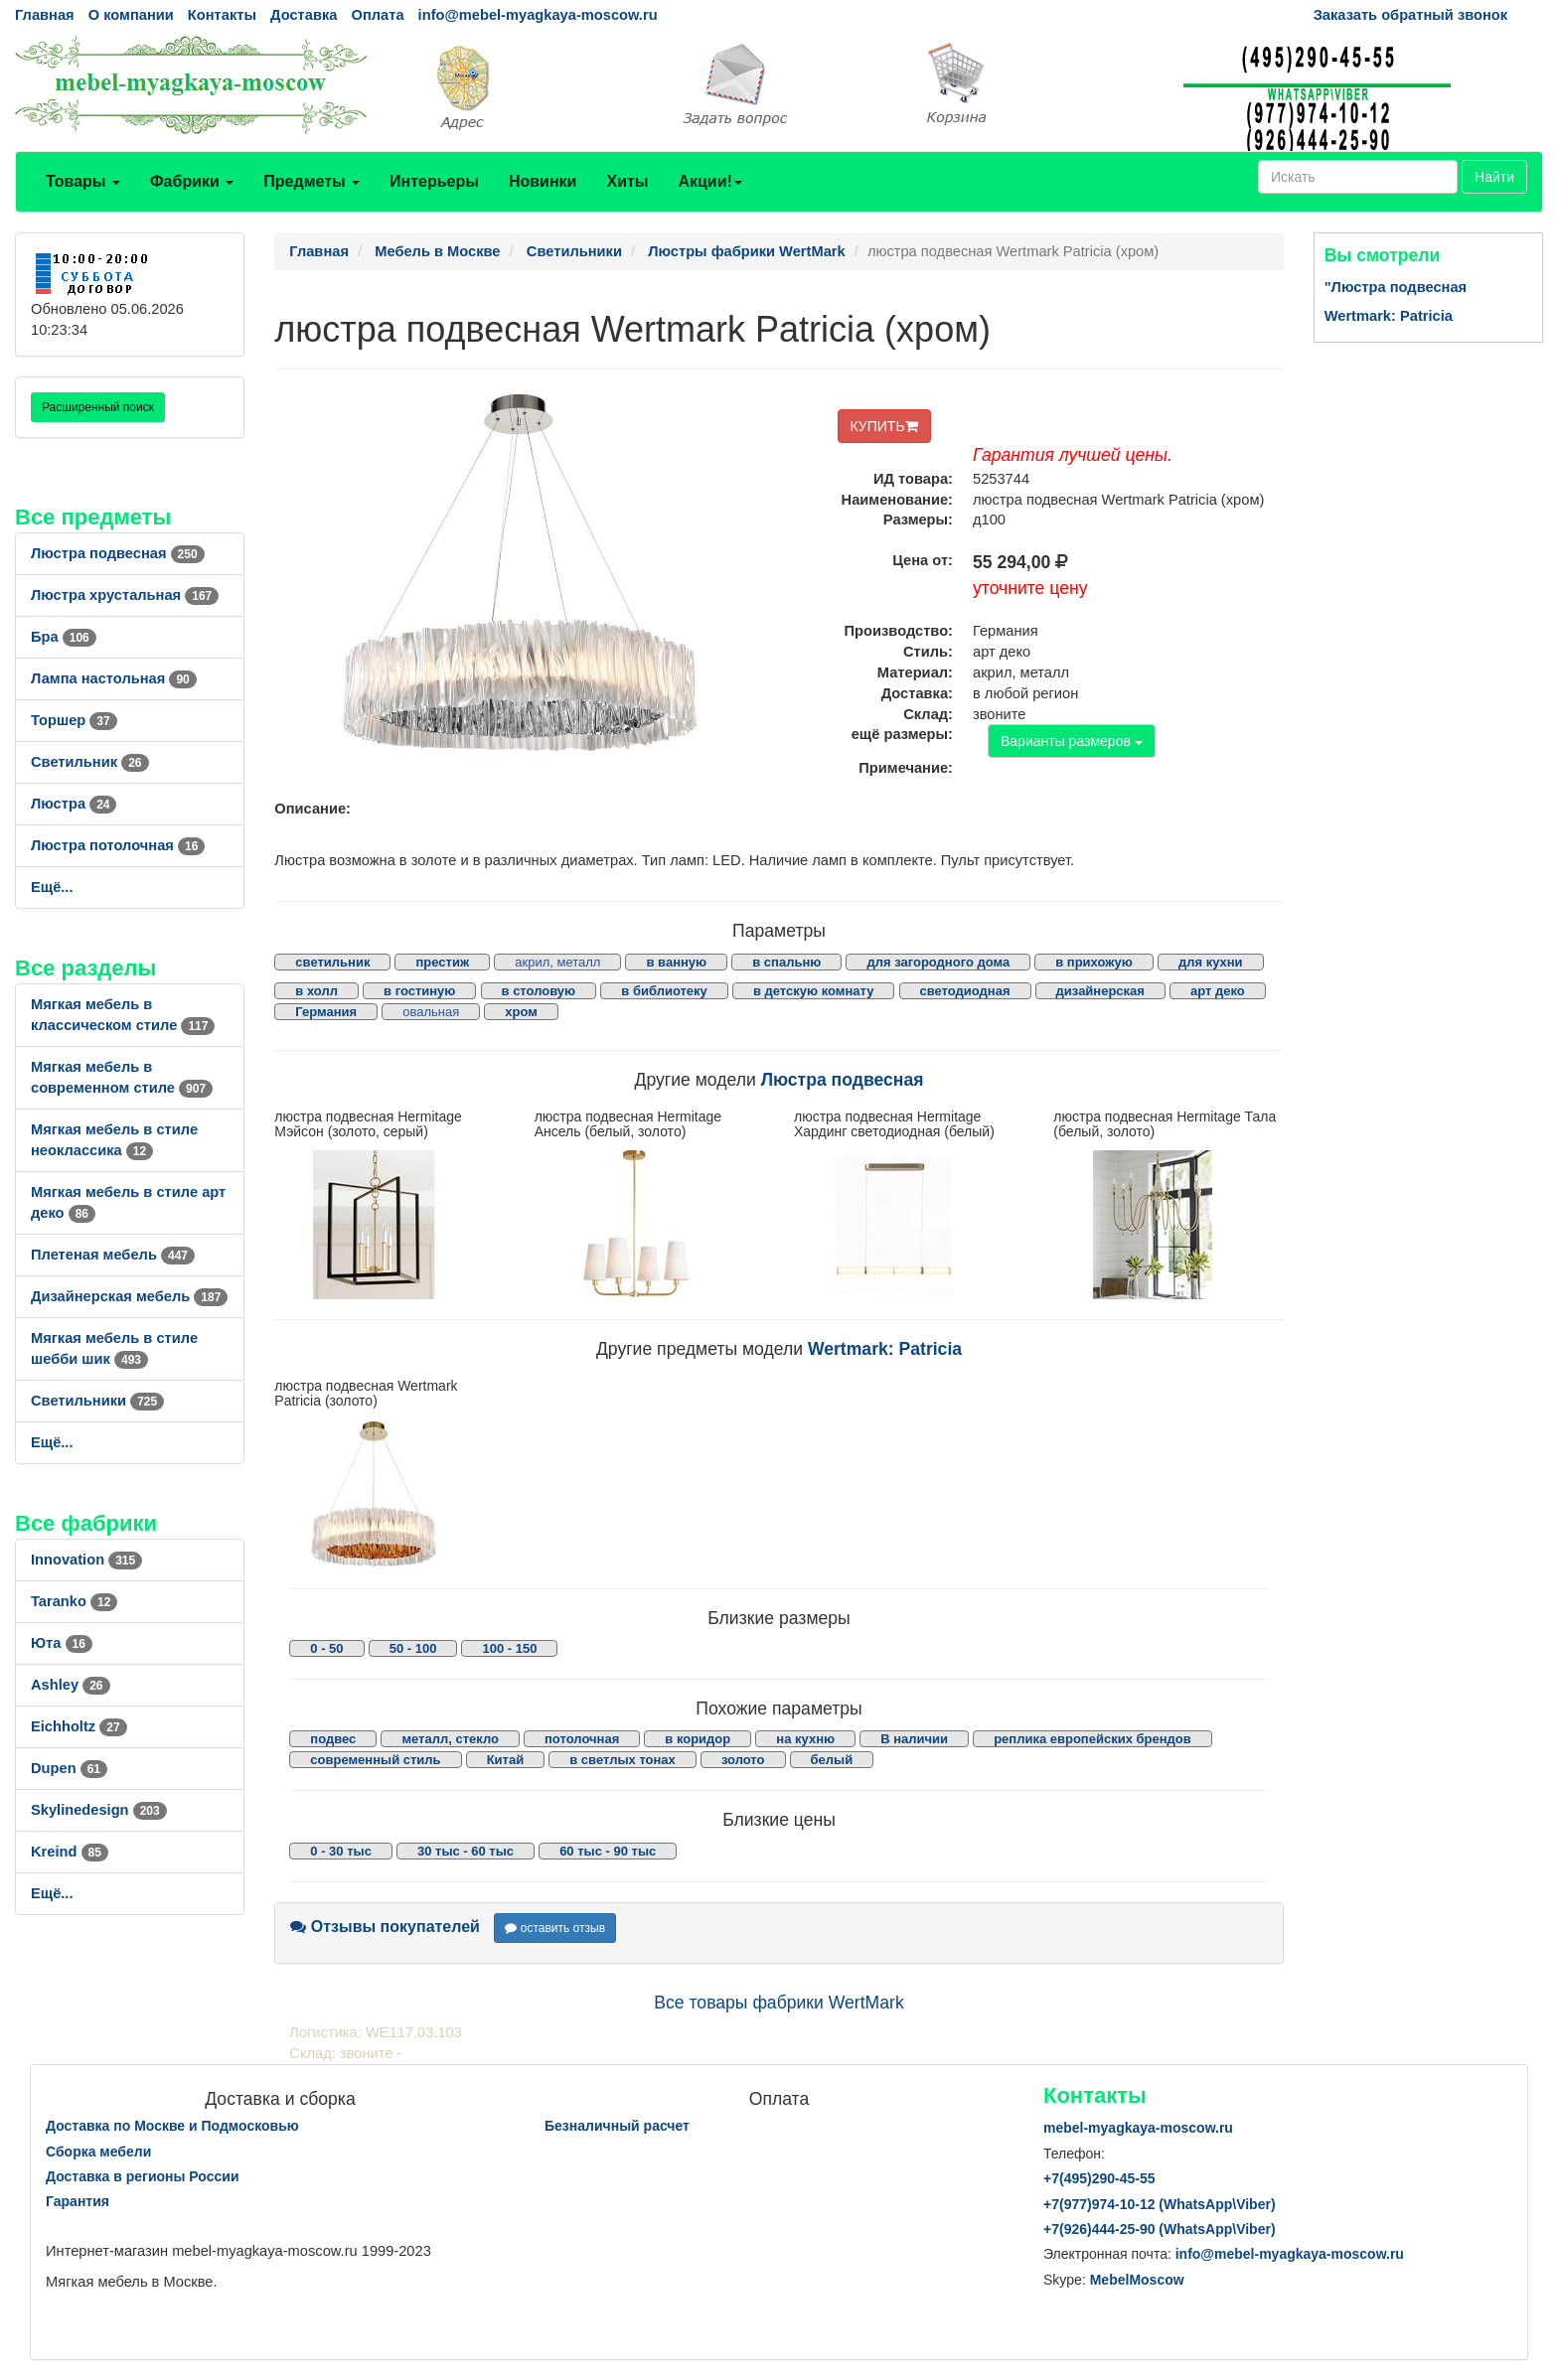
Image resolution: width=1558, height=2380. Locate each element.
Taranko (74, 1601)
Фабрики (192, 181)
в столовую (539, 990)
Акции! (709, 181)
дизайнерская (1100, 990)
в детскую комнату (813, 990)
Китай (506, 1759)
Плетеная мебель (113, 1255)
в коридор (697, 1738)
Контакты (222, 15)
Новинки (543, 181)
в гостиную (419, 990)
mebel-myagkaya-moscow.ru (1138, 2128)
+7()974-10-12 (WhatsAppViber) (1159, 2204)
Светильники (97, 1401)
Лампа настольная (114, 678)
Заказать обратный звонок (1410, 15)
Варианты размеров (1072, 741)
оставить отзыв (555, 1928)
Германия (326, 1011)
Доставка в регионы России (142, 2176)
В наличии (914, 1738)
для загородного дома (938, 962)
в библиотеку (664, 990)
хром (521, 1011)
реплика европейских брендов (1092, 1738)
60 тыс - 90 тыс (607, 1851)
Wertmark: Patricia (885, 1349)
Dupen (69, 1768)
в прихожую (1094, 962)
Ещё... (52, 887)
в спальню (786, 962)
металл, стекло (450, 1738)
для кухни (1210, 962)
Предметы (311, 181)
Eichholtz (79, 1726)
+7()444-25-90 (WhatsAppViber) (1159, 2229)
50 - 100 (413, 1648)
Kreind (69, 1851)
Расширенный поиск (98, 407)
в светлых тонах (622, 1759)
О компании (131, 15)
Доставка (303, 15)
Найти (1494, 177)
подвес (333, 1738)
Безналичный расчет (617, 2126)
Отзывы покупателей (385, 1926)
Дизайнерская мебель (129, 1296)
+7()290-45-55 (1099, 2178)
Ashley (70, 1685)
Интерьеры (434, 181)
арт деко (1217, 990)
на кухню (805, 1738)
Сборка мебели (98, 2151)
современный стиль (375, 1759)
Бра (63, 637)
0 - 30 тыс (341, 1851)
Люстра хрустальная (125, 595)
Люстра (73, 804)
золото (743, 1759)
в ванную (676, 962)
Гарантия (77, 2201)
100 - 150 (509, 1648)
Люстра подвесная (118, 553)
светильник (332, 962)
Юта (61, 1643)
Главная (45, 15)
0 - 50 (326, 1648)
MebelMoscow (1137, 2280)
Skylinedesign (99, 1810)
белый (832, 1759)
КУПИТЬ (884, 426)
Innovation (86, 1559)
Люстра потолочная (118, 845)
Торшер (74, 720)
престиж (442, 962)
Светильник (90, 762)
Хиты (627, 181)
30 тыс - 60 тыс (465, 1851)
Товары (83, 181)
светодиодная (965, 990)
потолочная (582, 1738)
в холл (316, 990)
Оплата (377, 15)
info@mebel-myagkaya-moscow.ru (538, 15)
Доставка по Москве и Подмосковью (172, 2126)
